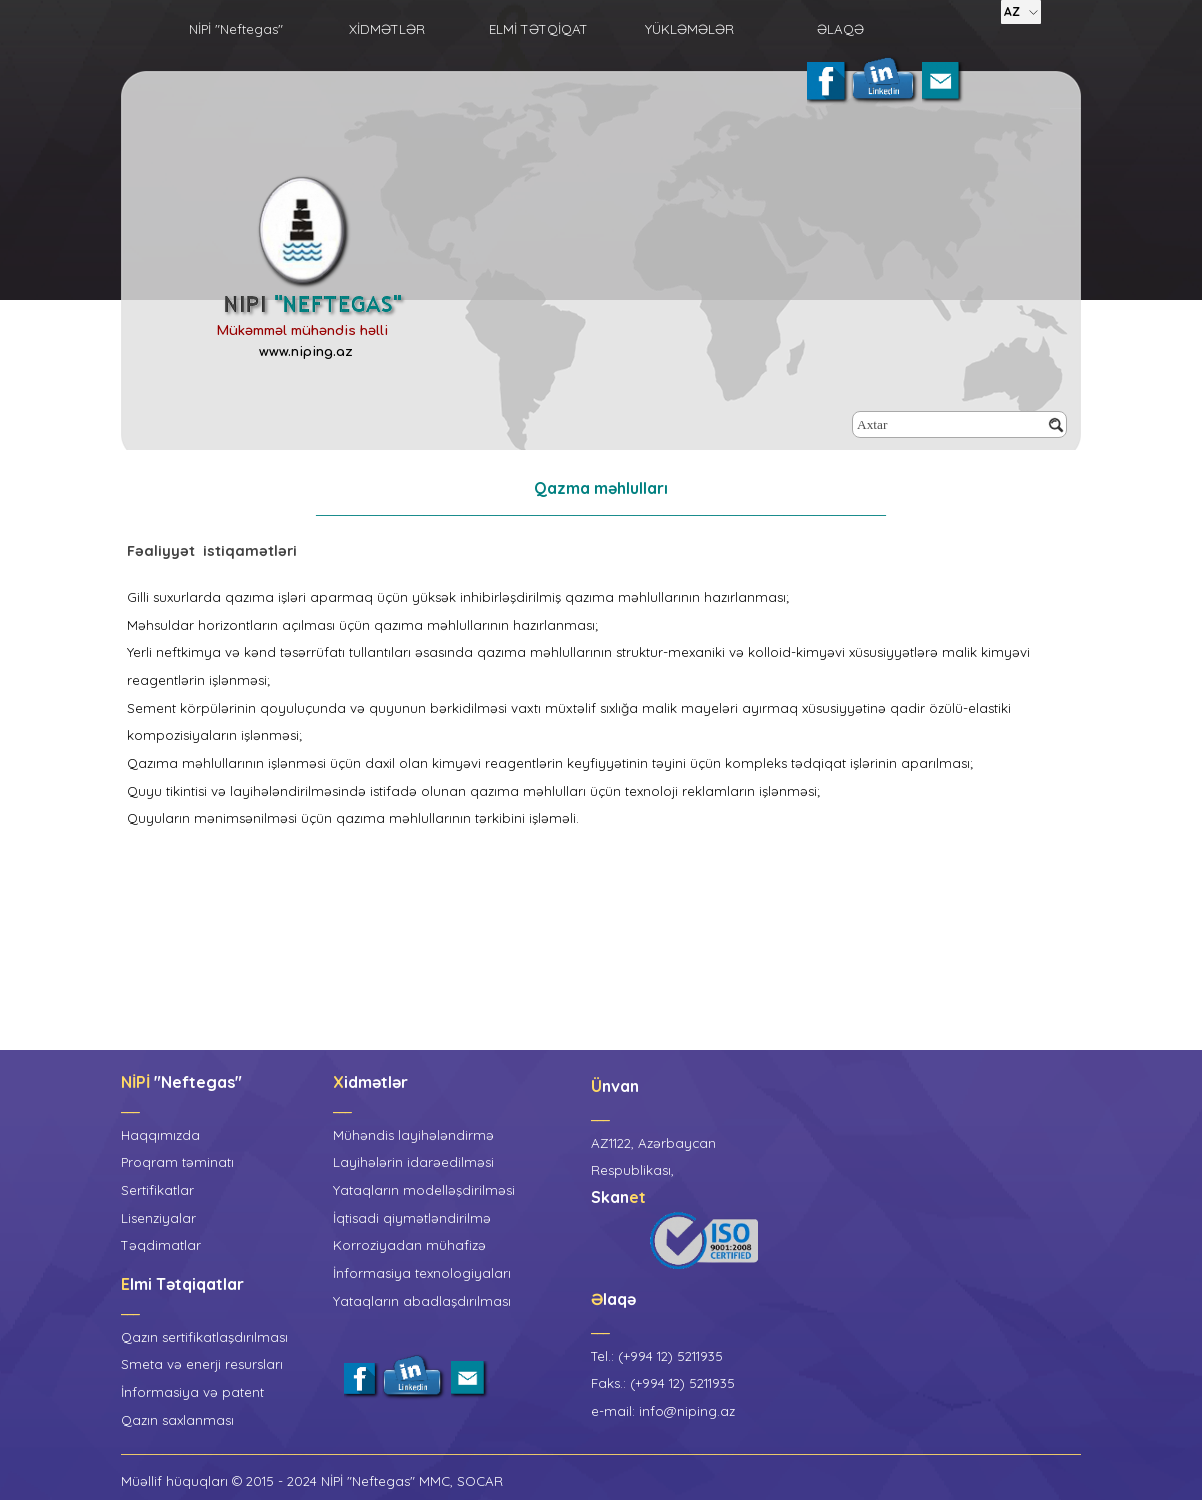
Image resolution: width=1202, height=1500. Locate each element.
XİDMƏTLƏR (387, 29)
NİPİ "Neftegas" (236, 29)
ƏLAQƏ (840, 29)
